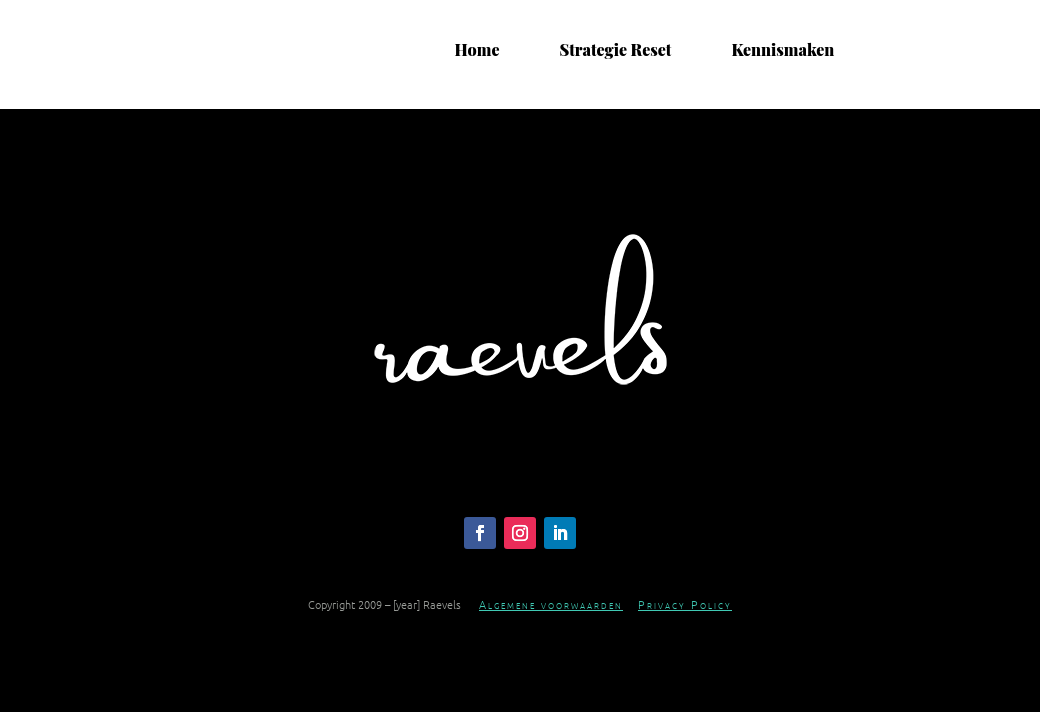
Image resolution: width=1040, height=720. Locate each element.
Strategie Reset (615, 50)
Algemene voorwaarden (551, 604)
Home (477, 50)
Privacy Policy (685, 604)
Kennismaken (782, 50)
